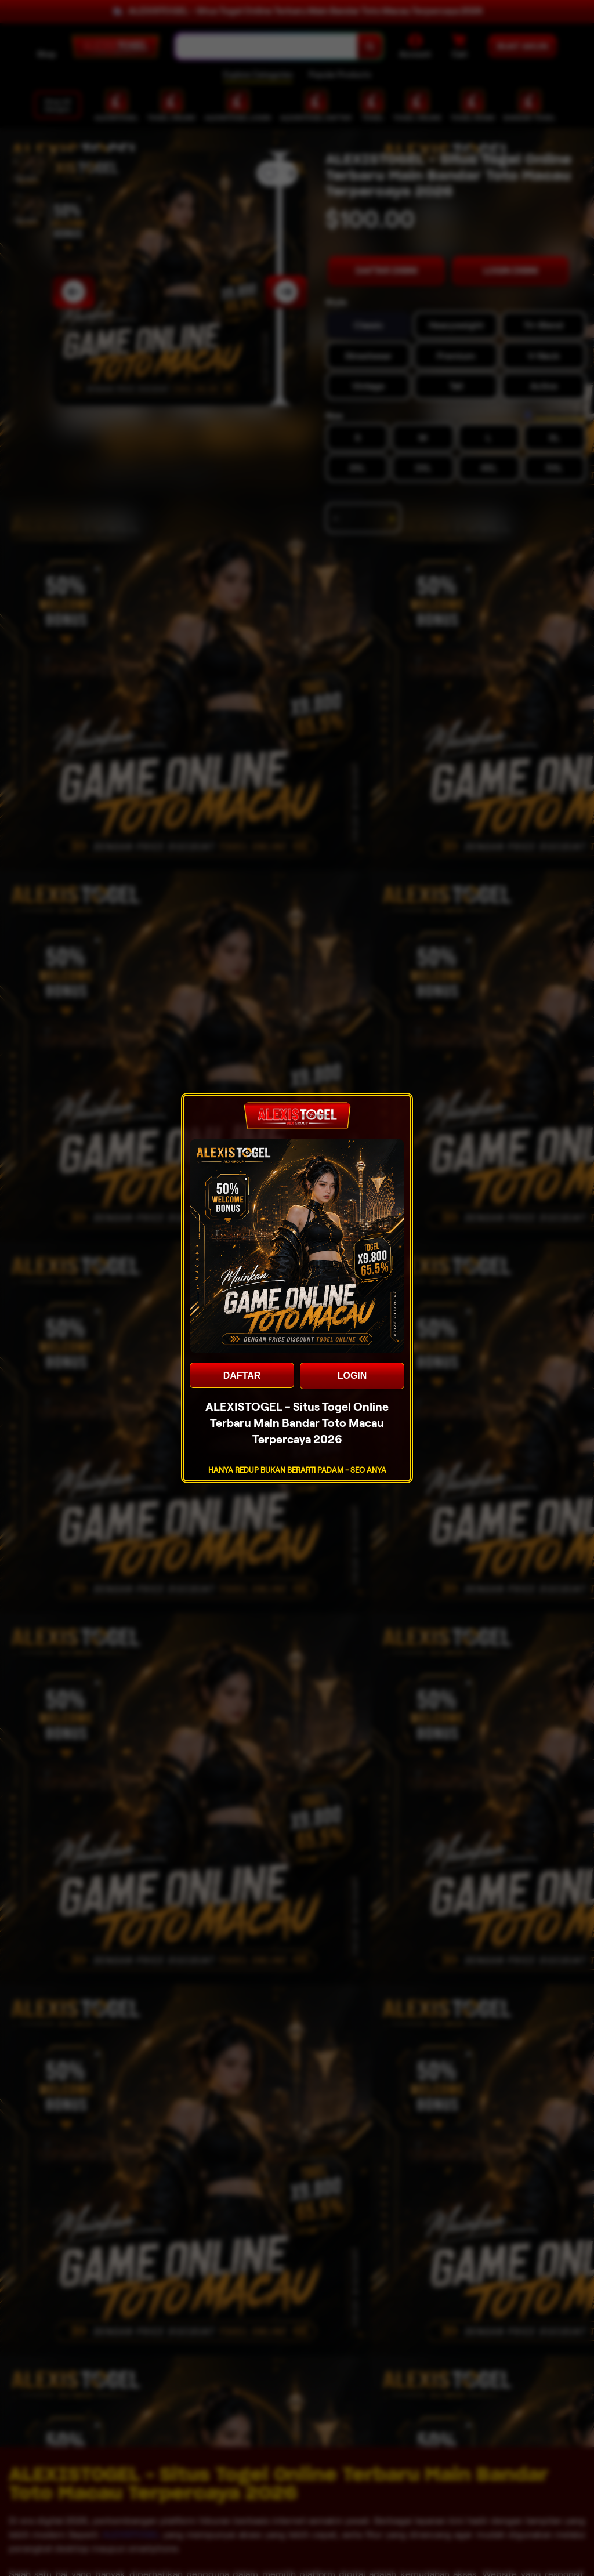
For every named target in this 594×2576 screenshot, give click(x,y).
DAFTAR (242, 1376)
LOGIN (352, 1376)
